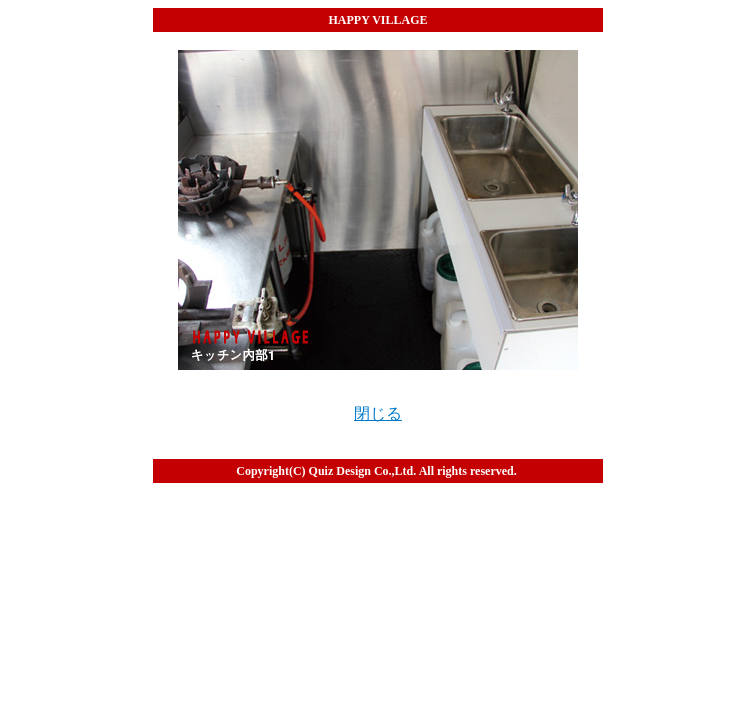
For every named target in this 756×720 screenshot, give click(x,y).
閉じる (378, 413)
